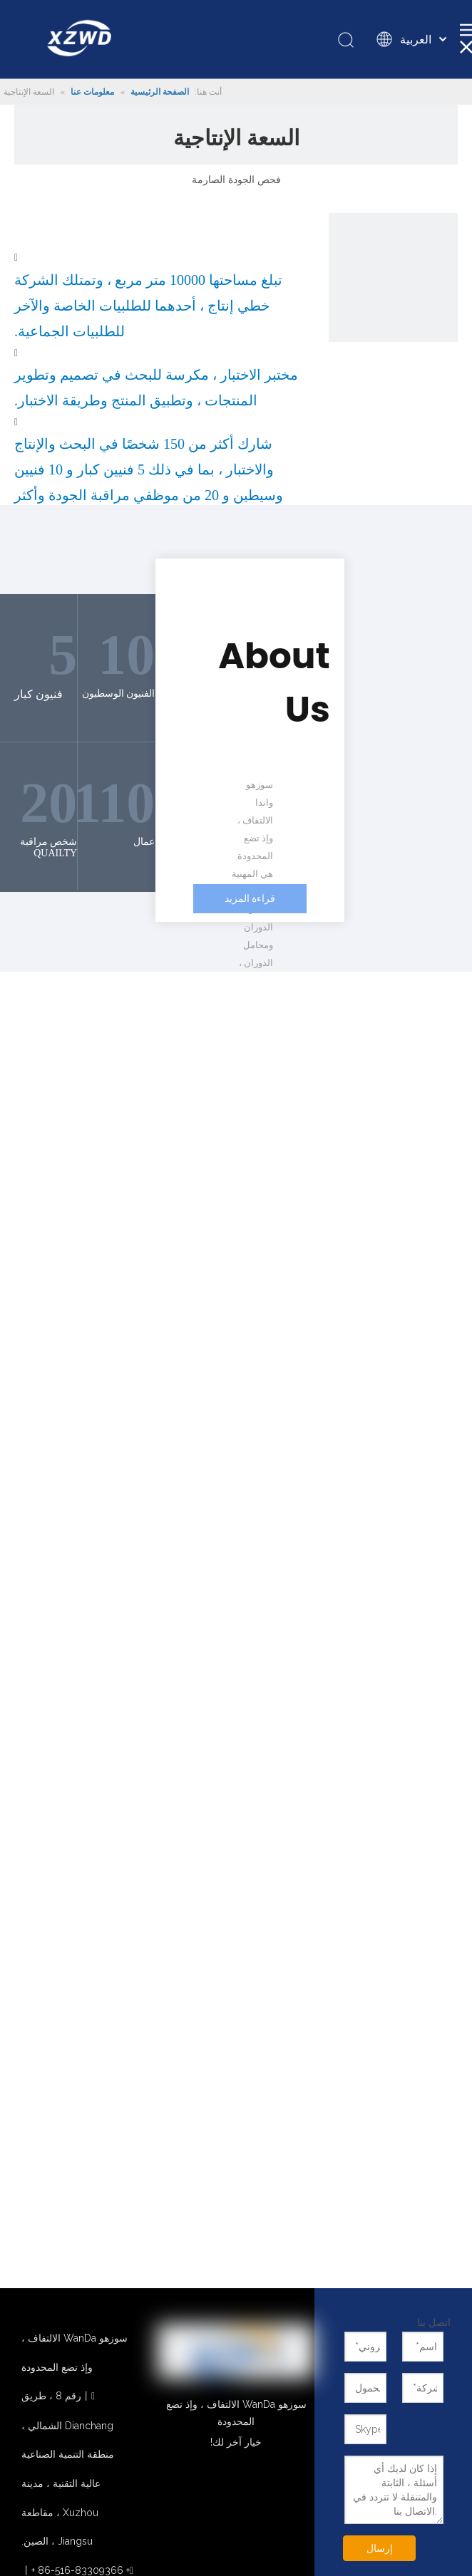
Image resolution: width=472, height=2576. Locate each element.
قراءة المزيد (250, 898)
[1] (393, 277)
